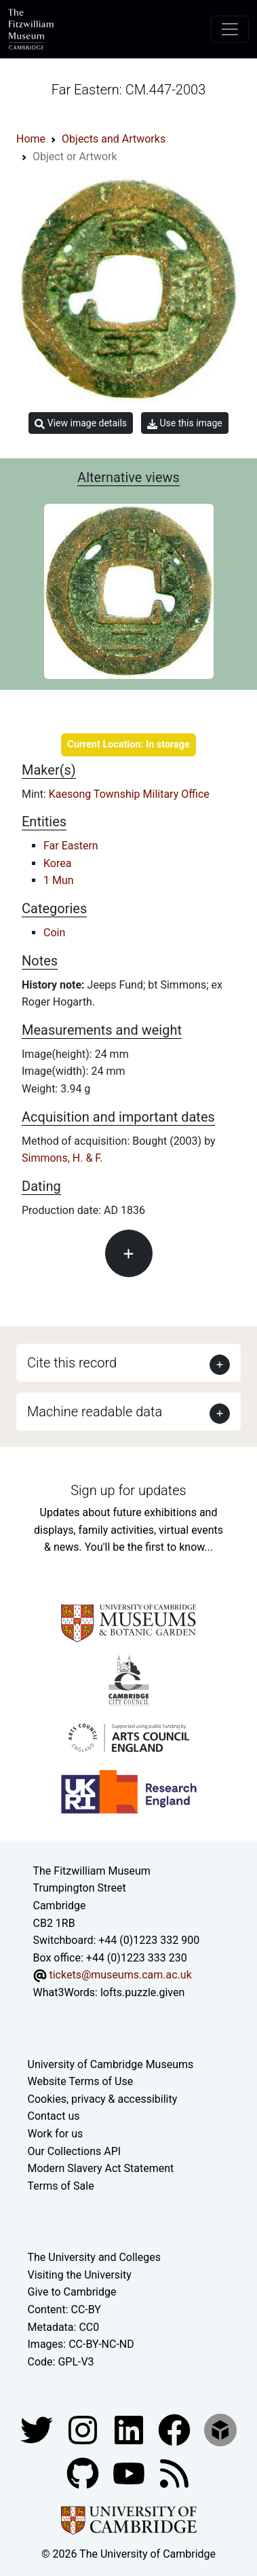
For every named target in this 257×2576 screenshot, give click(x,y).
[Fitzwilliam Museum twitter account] (38, 2429)
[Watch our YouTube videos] (130, 2473)
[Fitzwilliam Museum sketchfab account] (220, 2429)
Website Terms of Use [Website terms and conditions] (81, 2081)
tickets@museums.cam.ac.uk (120, 1974)
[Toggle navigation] (230, 29)
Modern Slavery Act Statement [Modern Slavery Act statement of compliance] (101, 2168)
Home (30, 138)
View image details (81, 423)
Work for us (55, 2133)
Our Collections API (74, 2151)
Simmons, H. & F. (62, 1158)
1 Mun (58, 880)
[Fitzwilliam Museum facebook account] (130, 2429)
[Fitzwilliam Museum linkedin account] (176, 2429)
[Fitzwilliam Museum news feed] (174, 2473)
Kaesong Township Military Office (129, 794)
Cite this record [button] (72, 1363)
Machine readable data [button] (94, 1411)
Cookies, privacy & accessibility (103, 2099)
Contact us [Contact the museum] (54, 2116)
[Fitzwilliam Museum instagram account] (84, 2429)
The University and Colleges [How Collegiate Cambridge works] (94, 2257)
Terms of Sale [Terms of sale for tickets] (61, 2185)
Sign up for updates (128, 1490)
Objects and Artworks (113, 138)
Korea (57, 863)
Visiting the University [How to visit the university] (80, 2274)
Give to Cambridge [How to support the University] (72, 2291)
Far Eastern (70, 845)
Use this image (184, 423)
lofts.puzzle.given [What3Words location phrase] (142, 1992)
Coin (54, 932)
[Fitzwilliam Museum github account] (84, 2473)
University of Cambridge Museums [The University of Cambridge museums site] (111, 2064)
